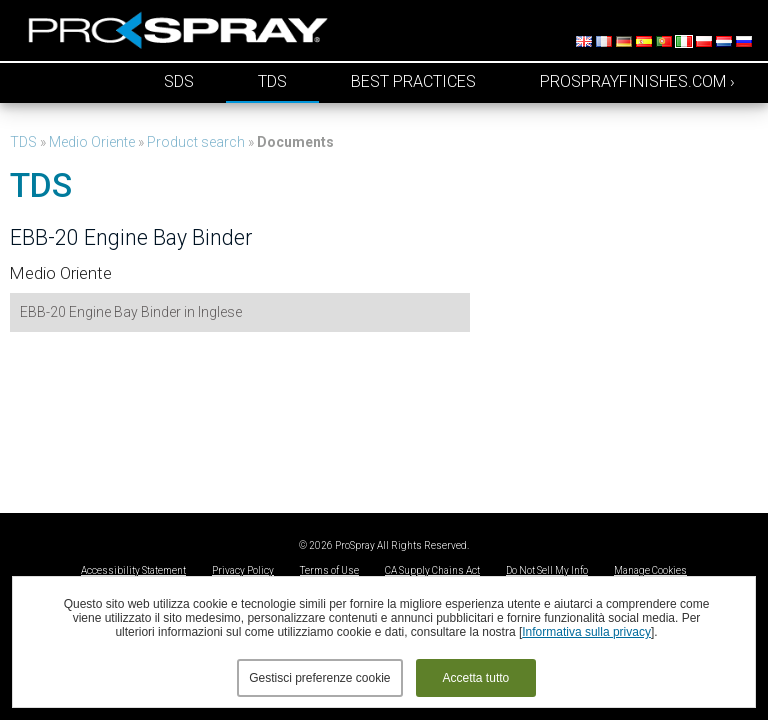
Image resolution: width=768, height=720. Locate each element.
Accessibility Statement (133, 570)
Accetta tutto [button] (476, 678)
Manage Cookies (650, 570)
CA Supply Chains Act (432, 570)
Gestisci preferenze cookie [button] (319, 678)
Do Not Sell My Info (547, 570)
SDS (179, 81)
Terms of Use (329, 570)
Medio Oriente (92, 142)
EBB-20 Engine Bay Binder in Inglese (131, 312)
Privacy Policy (243, 570)
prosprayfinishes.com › (637, 81)
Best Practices (413, 81)
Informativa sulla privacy (586, 632)
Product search (196, 142)
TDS (272, 81)
